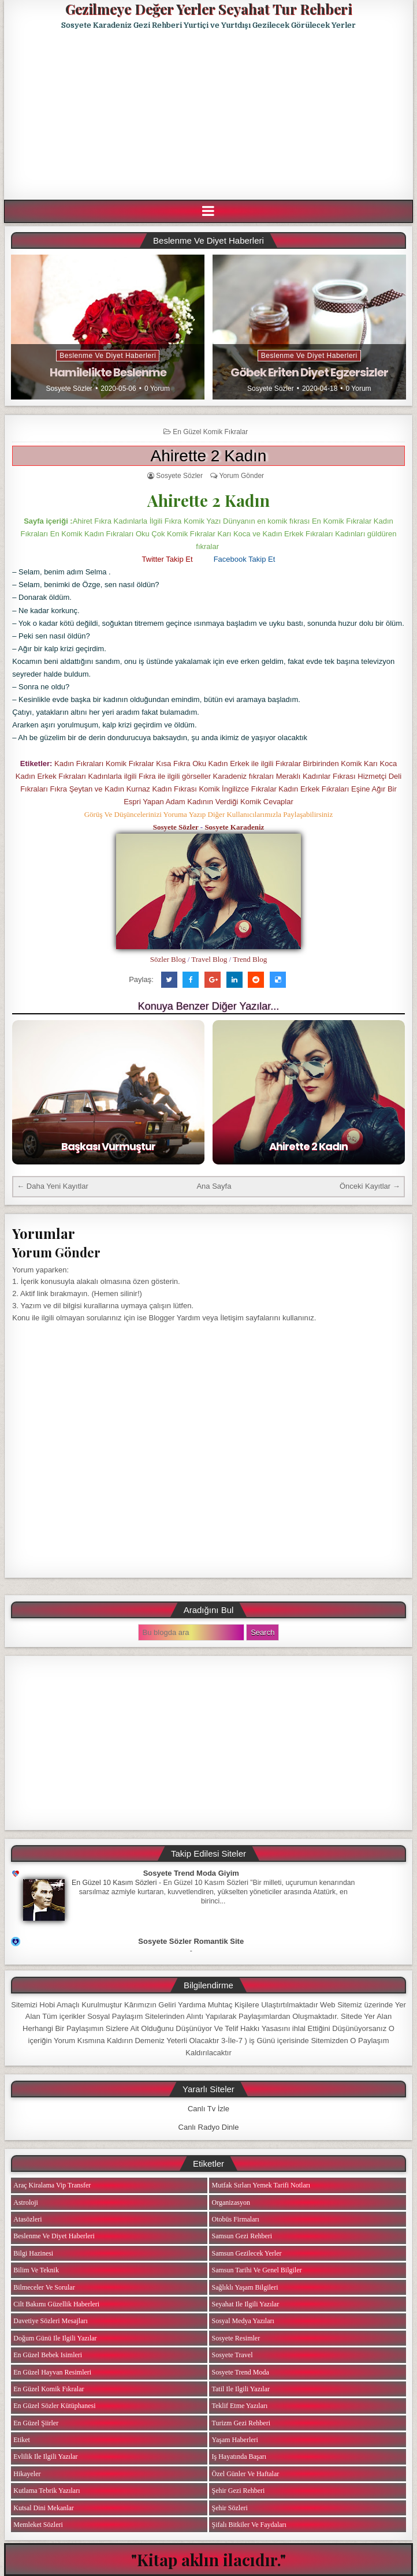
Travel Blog (209, 959)
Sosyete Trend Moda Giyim (191, 1873)
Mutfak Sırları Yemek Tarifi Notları (260, 2185)
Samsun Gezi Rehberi (241, 2236)
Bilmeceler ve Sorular (44, 2287)
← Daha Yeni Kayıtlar (52, 1186)
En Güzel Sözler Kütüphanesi (54, 2406)
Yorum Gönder (241, 476)
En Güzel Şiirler (35, 2423)
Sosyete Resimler (235, 2338)
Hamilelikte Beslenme (108, 372)
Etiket (21, 2440)
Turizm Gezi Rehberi (240, 2423)
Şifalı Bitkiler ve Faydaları (248, 2525)
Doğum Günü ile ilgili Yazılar (54, 2338)
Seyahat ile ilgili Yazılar (245, 2304)
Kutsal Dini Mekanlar (43, 2508)
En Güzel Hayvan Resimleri (52, 2372)
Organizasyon (230, 2202)
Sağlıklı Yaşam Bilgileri (244, 2287)
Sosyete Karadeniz (234, 827)
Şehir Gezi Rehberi (238, 2491)
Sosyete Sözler (69, 388)
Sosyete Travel (231, 2355)
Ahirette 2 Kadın (209, 456)
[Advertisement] (210, 115)
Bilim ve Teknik (36, 2270)
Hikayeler (26, 2474)
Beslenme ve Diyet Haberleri (107, 356)
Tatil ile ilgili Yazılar (240, 2389)
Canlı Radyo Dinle (208, 2127)
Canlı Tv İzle (208, 2108)
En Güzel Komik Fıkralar (210, 432)
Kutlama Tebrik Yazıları (46, 2491)
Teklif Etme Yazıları (239, 2406)
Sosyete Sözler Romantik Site (191, 1941)
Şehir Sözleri (229, 2508)
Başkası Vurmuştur (108, 1146)
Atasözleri (27, 2219)
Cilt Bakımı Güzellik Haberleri (56, 2304)
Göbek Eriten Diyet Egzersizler (309, 372)
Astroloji (25, 2202)
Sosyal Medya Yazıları (242, 2321)
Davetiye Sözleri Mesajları (50, 2321)
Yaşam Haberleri (234, 2440)
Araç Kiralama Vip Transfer (52, 2185)
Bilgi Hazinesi (33, 2253)
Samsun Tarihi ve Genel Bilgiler (256, 2270)
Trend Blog (250, 959)
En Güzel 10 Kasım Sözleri (114, 1883)
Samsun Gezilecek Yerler (246, 2253)
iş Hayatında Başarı (238, 2456)
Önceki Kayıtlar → (370, 1186)
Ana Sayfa (213, 1186)
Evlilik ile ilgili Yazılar (45, 2456)
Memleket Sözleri (38, 2525)
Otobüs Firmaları (235, 2219)
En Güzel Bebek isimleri (47, 2355)
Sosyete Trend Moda (240, 2372)
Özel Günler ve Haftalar (245, 2474)
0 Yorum (157, 388)
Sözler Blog (168, 959)
